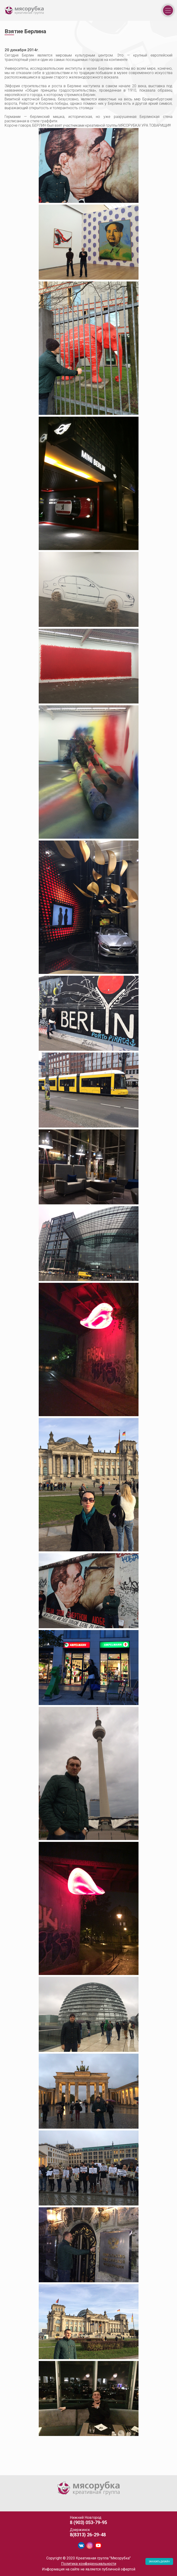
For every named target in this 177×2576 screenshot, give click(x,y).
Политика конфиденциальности (88, 2563)
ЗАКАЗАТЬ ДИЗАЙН (159, 2561)
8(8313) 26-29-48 (88, 2534)
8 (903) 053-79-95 (88, 2522)
